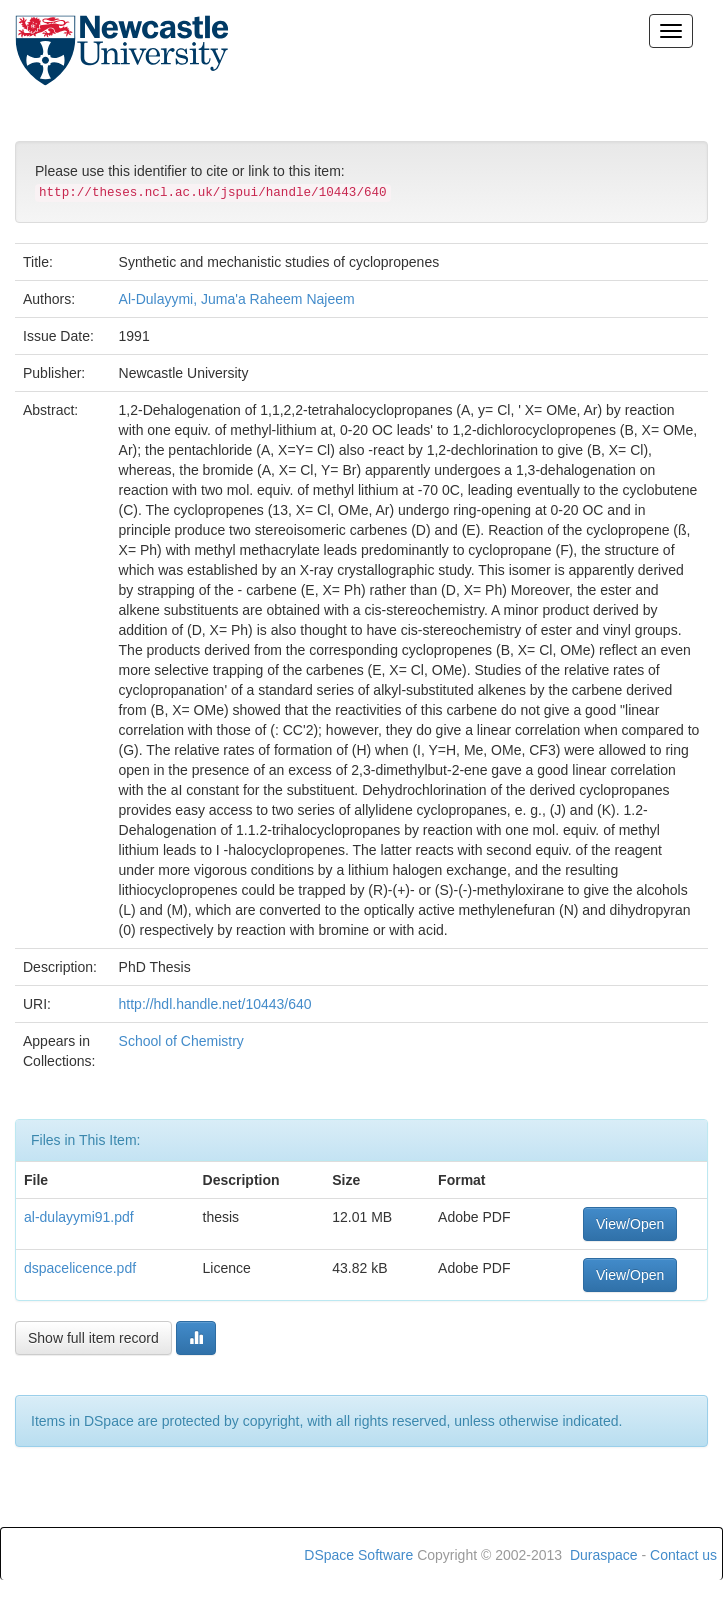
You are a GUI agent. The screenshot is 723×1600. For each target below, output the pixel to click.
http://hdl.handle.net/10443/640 (215, 1004)
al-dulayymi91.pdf (79, 1217)
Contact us (683, 1555)
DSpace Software (358, 1555)
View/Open (630, 1224)
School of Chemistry (181, 1041)
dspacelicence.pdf (80, 1268)
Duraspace (604, 1555)
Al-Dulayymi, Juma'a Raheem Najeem (237, 299)
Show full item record (93, 1338)
